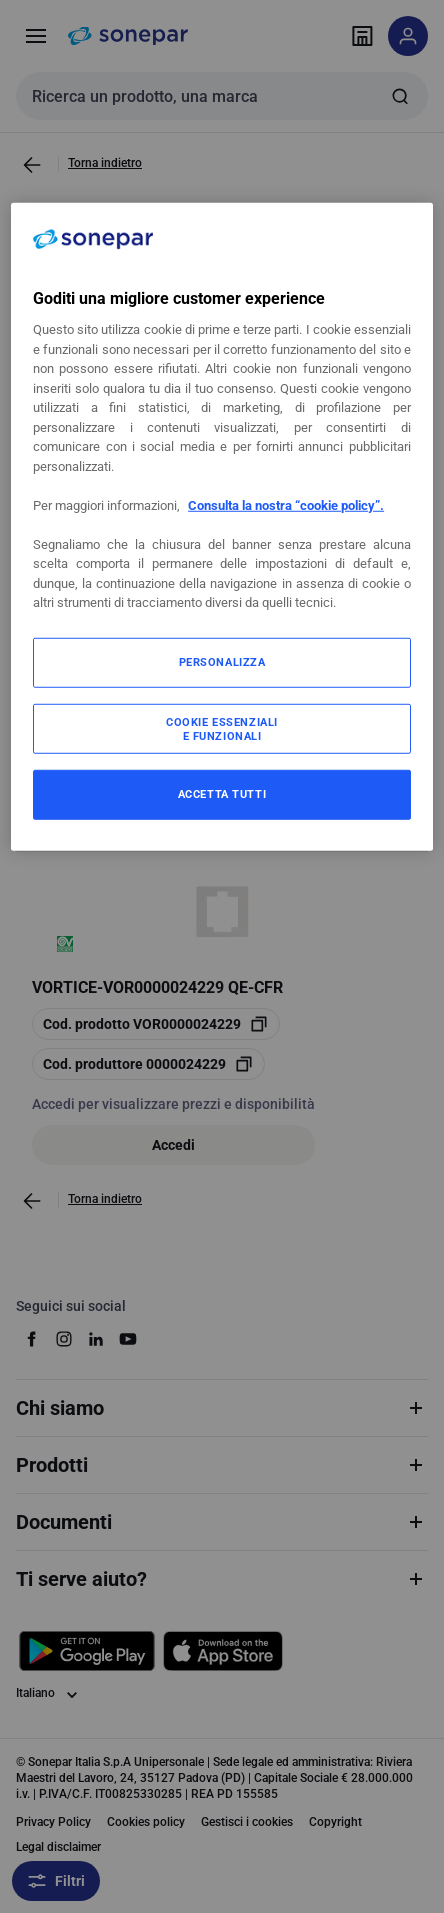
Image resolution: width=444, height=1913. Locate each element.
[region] (222, 527)
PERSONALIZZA (222, 662)
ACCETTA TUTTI (222, 794)
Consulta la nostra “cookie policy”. (286, 505)
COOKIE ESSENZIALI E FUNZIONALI (222, 729)
